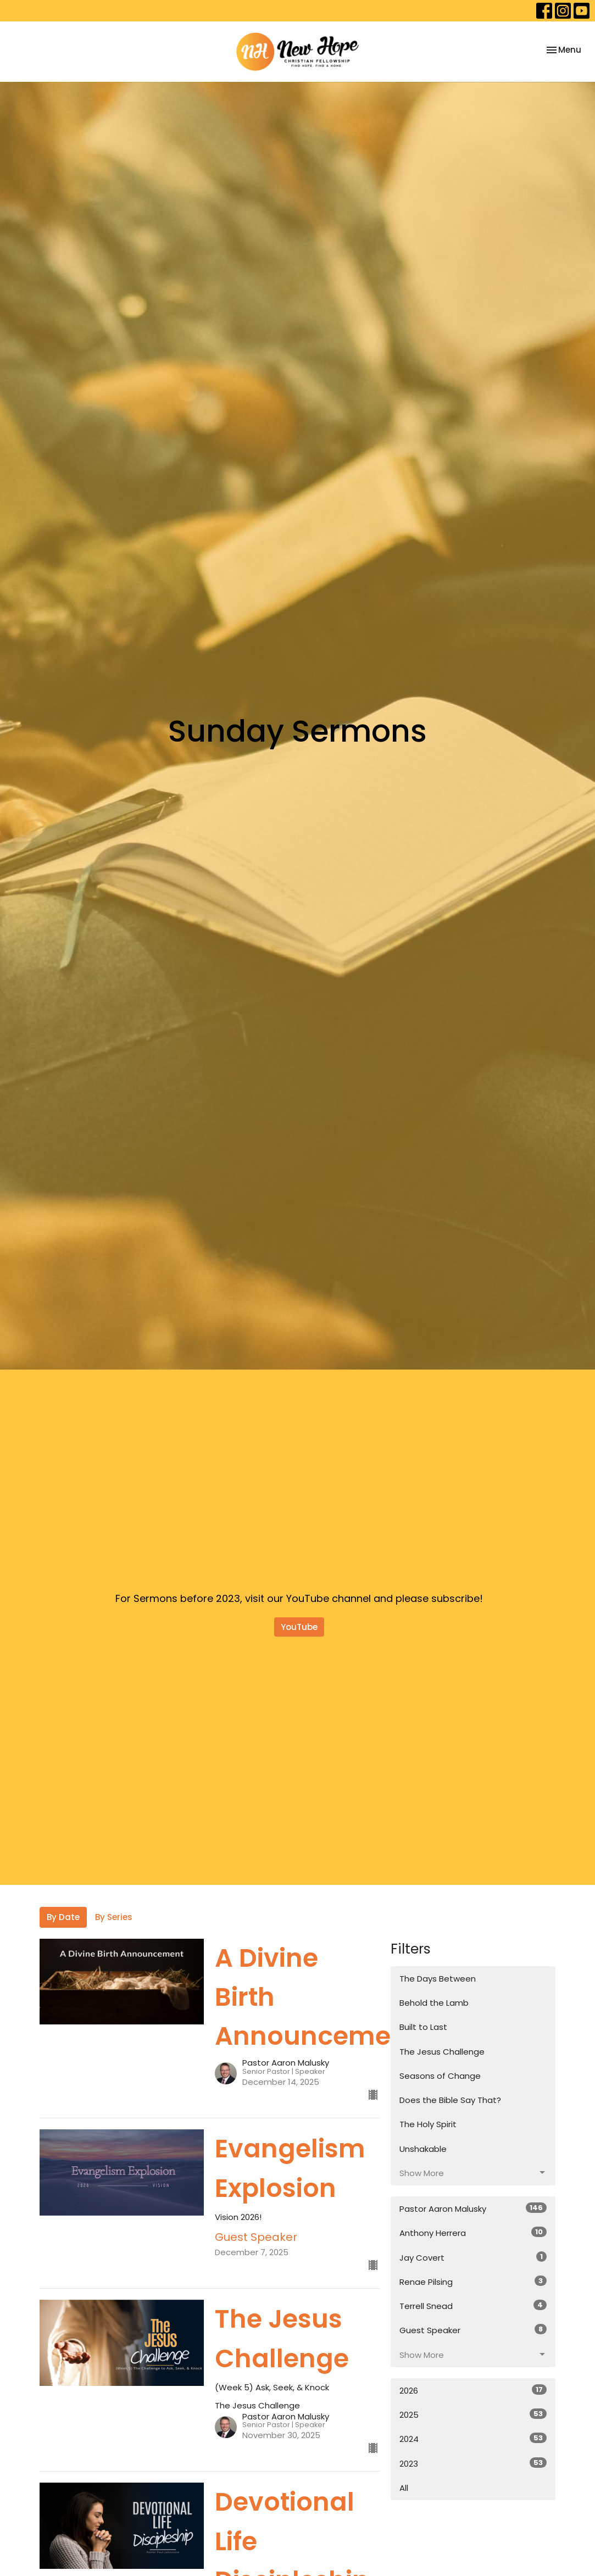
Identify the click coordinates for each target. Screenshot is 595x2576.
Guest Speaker (473, 2330)
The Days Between (437, 1978)
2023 (473, 2463)
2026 (473, 2390)
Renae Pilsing (473, 2281)
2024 (473, 2439)
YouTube (299, 1627)
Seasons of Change (440, 2076)
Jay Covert (473, 2257)
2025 (473, 2414)
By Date (63, 1917)
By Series (113, 1917)
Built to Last (423, 2027)
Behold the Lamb (434, 2002)
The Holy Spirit (428, 2124)
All (403, 2488)
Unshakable (423, 2149)
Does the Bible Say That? (450, 2100)
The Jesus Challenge (442, 2051)
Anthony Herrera (473, 2233)
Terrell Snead (473, 2306)
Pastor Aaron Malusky (473, 2208)
